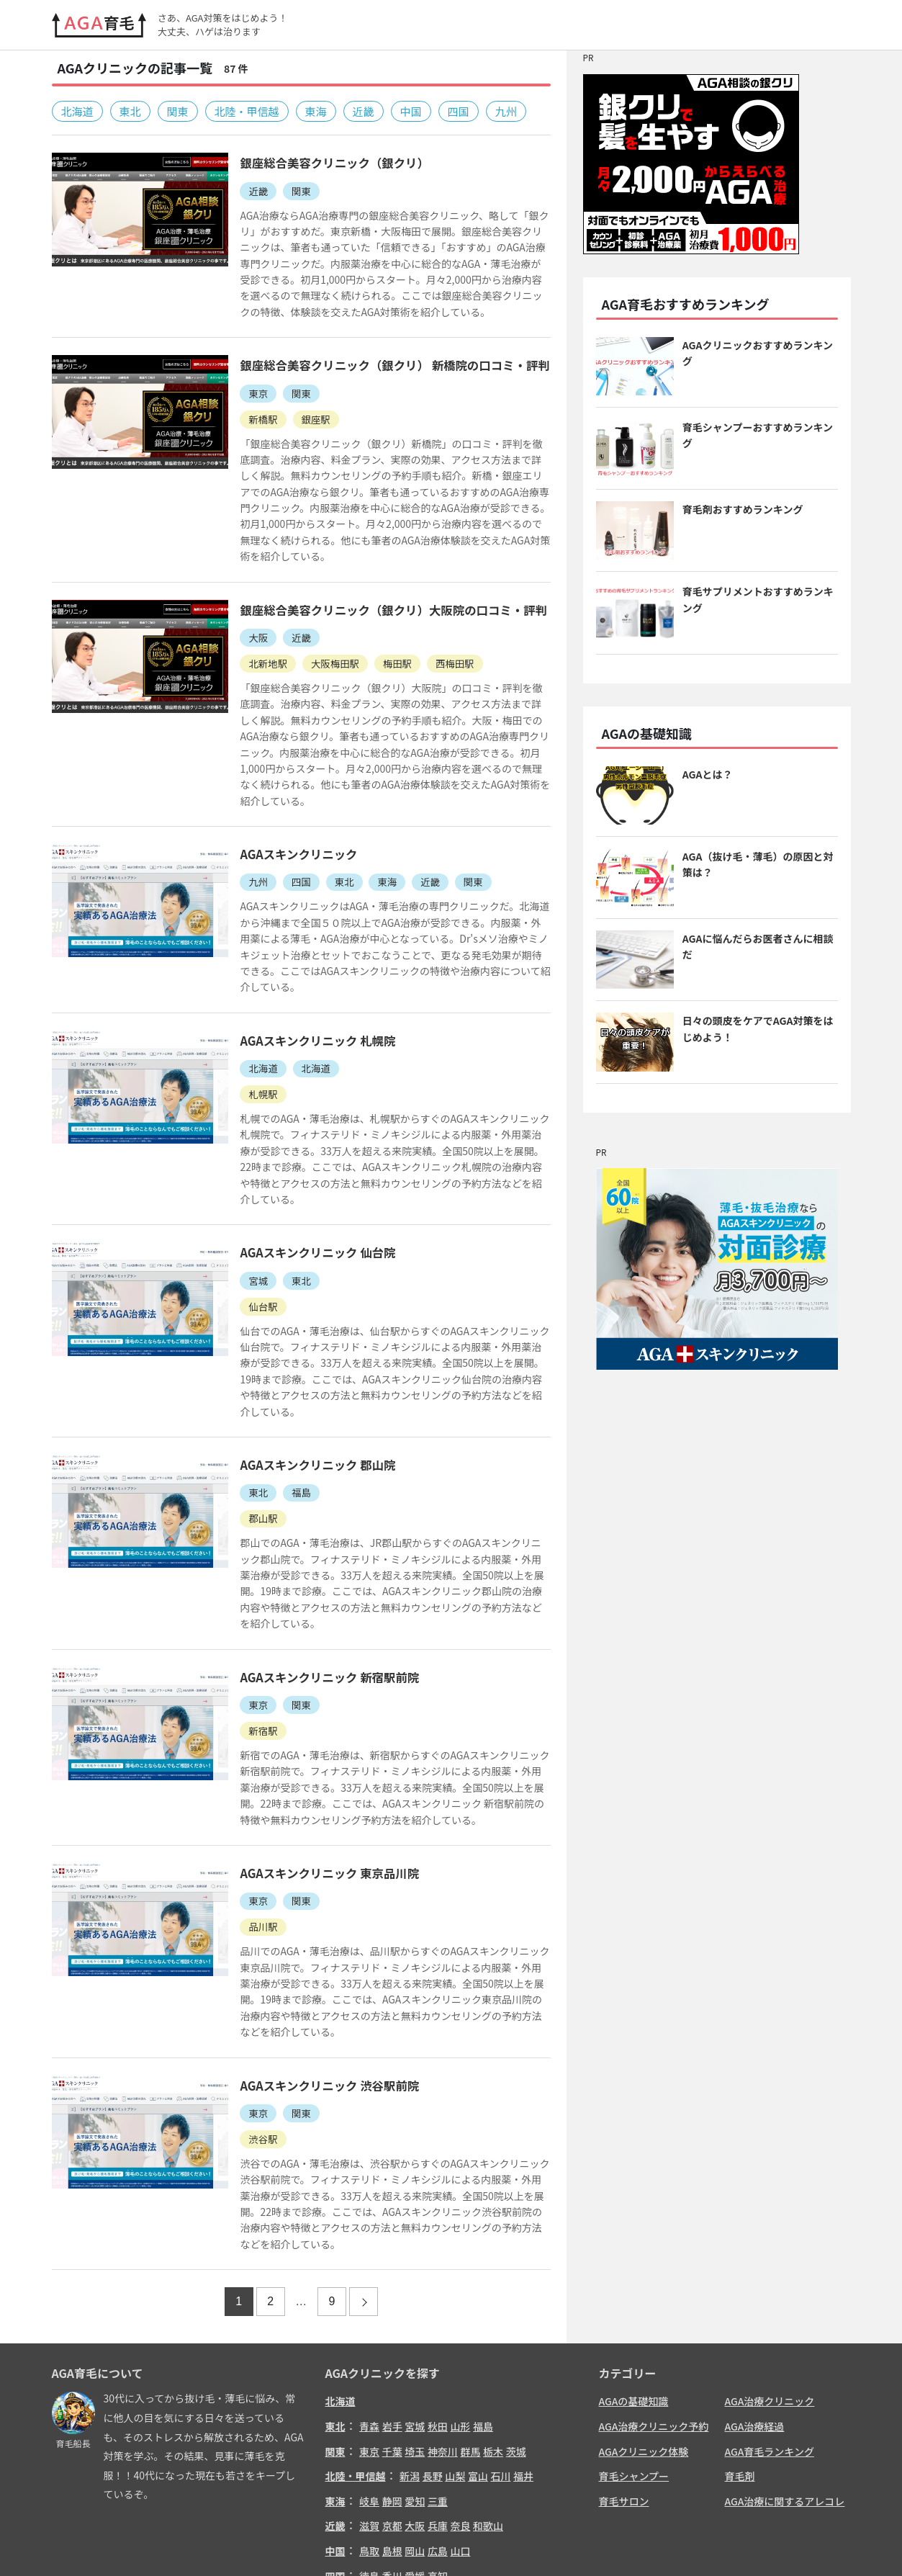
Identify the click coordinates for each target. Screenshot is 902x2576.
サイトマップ (816, 2543)
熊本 (438, 2490)
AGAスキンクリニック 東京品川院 (315, 1765)
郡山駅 (246, 1429)
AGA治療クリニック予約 (654, 2316)
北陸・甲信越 (247, 111)
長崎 (415, 2490)
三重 (438, 2390)
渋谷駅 (246, 2028)
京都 (392, 2415)
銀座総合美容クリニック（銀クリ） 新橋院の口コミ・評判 (383, 364)
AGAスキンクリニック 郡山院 (303, 1376)
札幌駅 (246, 1040)
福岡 (369, 2490)
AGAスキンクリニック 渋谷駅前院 (315, 1976)
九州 (506, 111)
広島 (438, 2440)
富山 (478, 2366)
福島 (286, 1404)
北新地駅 (251, 644)
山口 (460, 2440)
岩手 (392, 2316)
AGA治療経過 (755, 2316)
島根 (392, 2440)
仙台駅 (246, 1234)
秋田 (438, 2316)
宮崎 (483, 2490)
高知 (438, 2465)
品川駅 (246, 1818)
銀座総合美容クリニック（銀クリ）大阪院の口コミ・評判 (381, 591)
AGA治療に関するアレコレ (785, 2390)
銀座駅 (301, 417)
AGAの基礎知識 (634, 2291)
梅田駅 (386, 644)
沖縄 (538, 2490)
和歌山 (488, 2415)
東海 (316, 111)
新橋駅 (246, 417)
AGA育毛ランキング (769, 2340)
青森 (369, 2316)
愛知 (415, 2390)
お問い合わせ (623, 2543)
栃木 (493, 2340)
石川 (500, 2366)
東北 (130, 111)
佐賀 (392, 2490)
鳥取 (369, 2440)
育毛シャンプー (634, 2366)
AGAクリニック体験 (644, 2340)
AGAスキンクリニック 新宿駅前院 (315, 1571)
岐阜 (369, 2390)
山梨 (455, 2366)
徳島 (369, 2465)
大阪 (241, 618)
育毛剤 (740, 2366)
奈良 (460, 2415)
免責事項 (681, 2543)
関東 (178, 111)
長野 (433, 2366)
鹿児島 (511, 2490)
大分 (460, 2490)
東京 (241, 392)
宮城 (241, 1209)
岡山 (415, 2440)
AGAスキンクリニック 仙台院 (303, 1181)
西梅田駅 (445, 644)
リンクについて (744, 2543)
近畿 (363, 111)
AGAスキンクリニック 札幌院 (303, 987)
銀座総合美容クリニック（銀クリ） (320, 162)
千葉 (392, 2340)
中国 (411, 111)
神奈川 (443, 2340)
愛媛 (415, 2465)
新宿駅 (246, 1624)
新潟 (410, 2366)
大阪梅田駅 (321, 644)
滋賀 (369, 2415)
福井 (523, 2366)
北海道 (77, 111)
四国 (458, 111)
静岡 (392, 2390)
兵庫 (438, 2415)
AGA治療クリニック (770, 2291)
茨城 (516, 2340)
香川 (392, 2465)
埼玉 (415, 2340)
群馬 (470, 2340)
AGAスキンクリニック (283, 818)
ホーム (570, 2543)
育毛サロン (624, 2390)
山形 (460, 2316)
